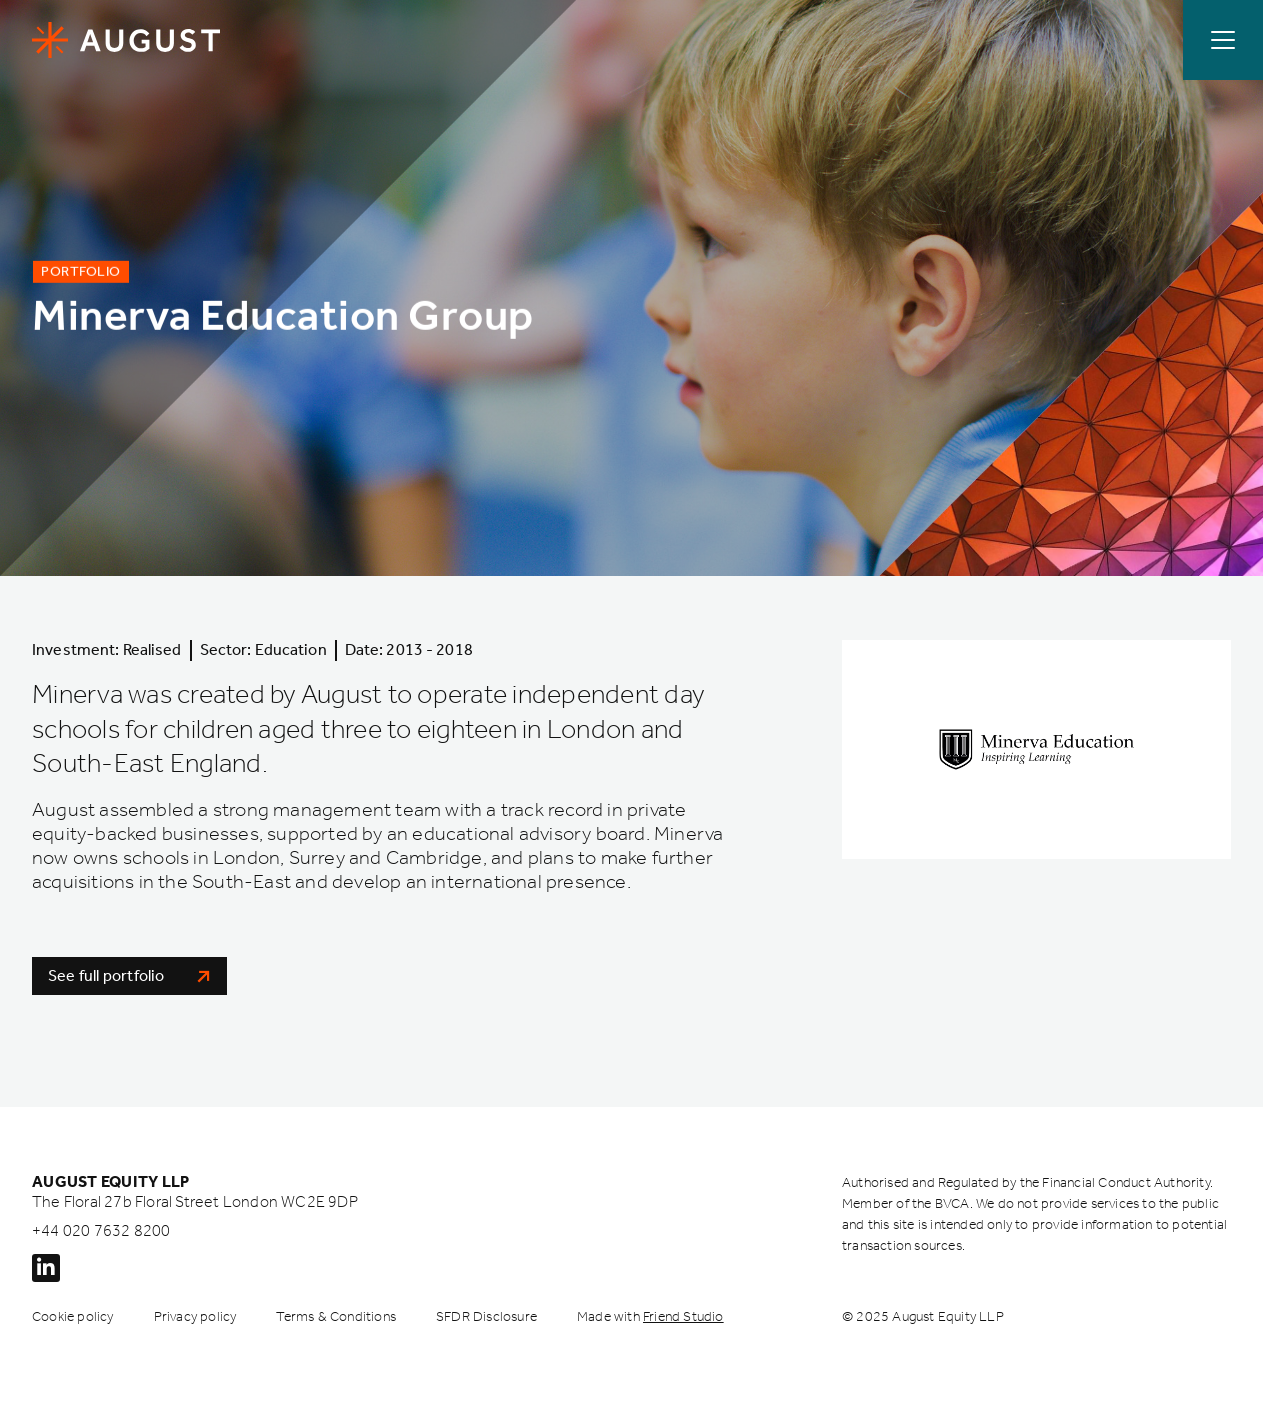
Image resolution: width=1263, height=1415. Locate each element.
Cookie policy (73, 1316)
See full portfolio (129, 975)
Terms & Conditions (336, 1316)
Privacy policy (195, 1316)
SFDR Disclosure (486, 1316)
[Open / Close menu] (1223, 40)
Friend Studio (683, 1316)
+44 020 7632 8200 (101, 1230)
